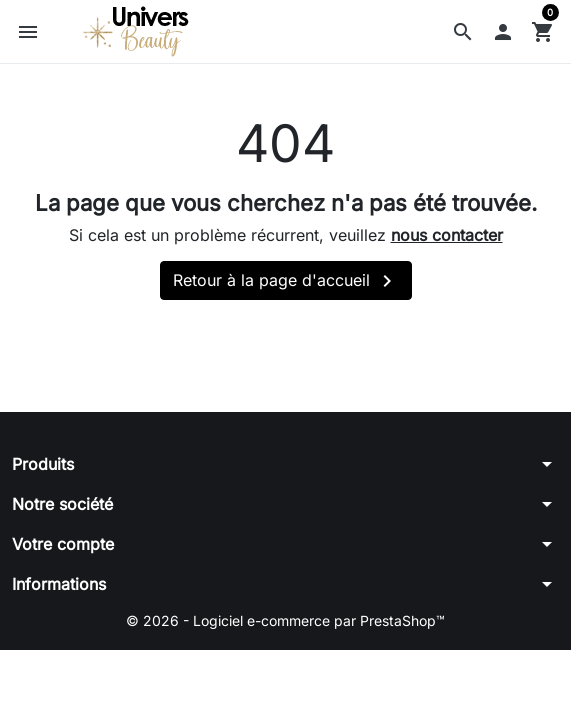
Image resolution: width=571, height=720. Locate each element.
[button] (463, 32)
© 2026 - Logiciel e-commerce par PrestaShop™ (285, 620)
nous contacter (447, 235)
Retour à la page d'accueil (286, 281)
